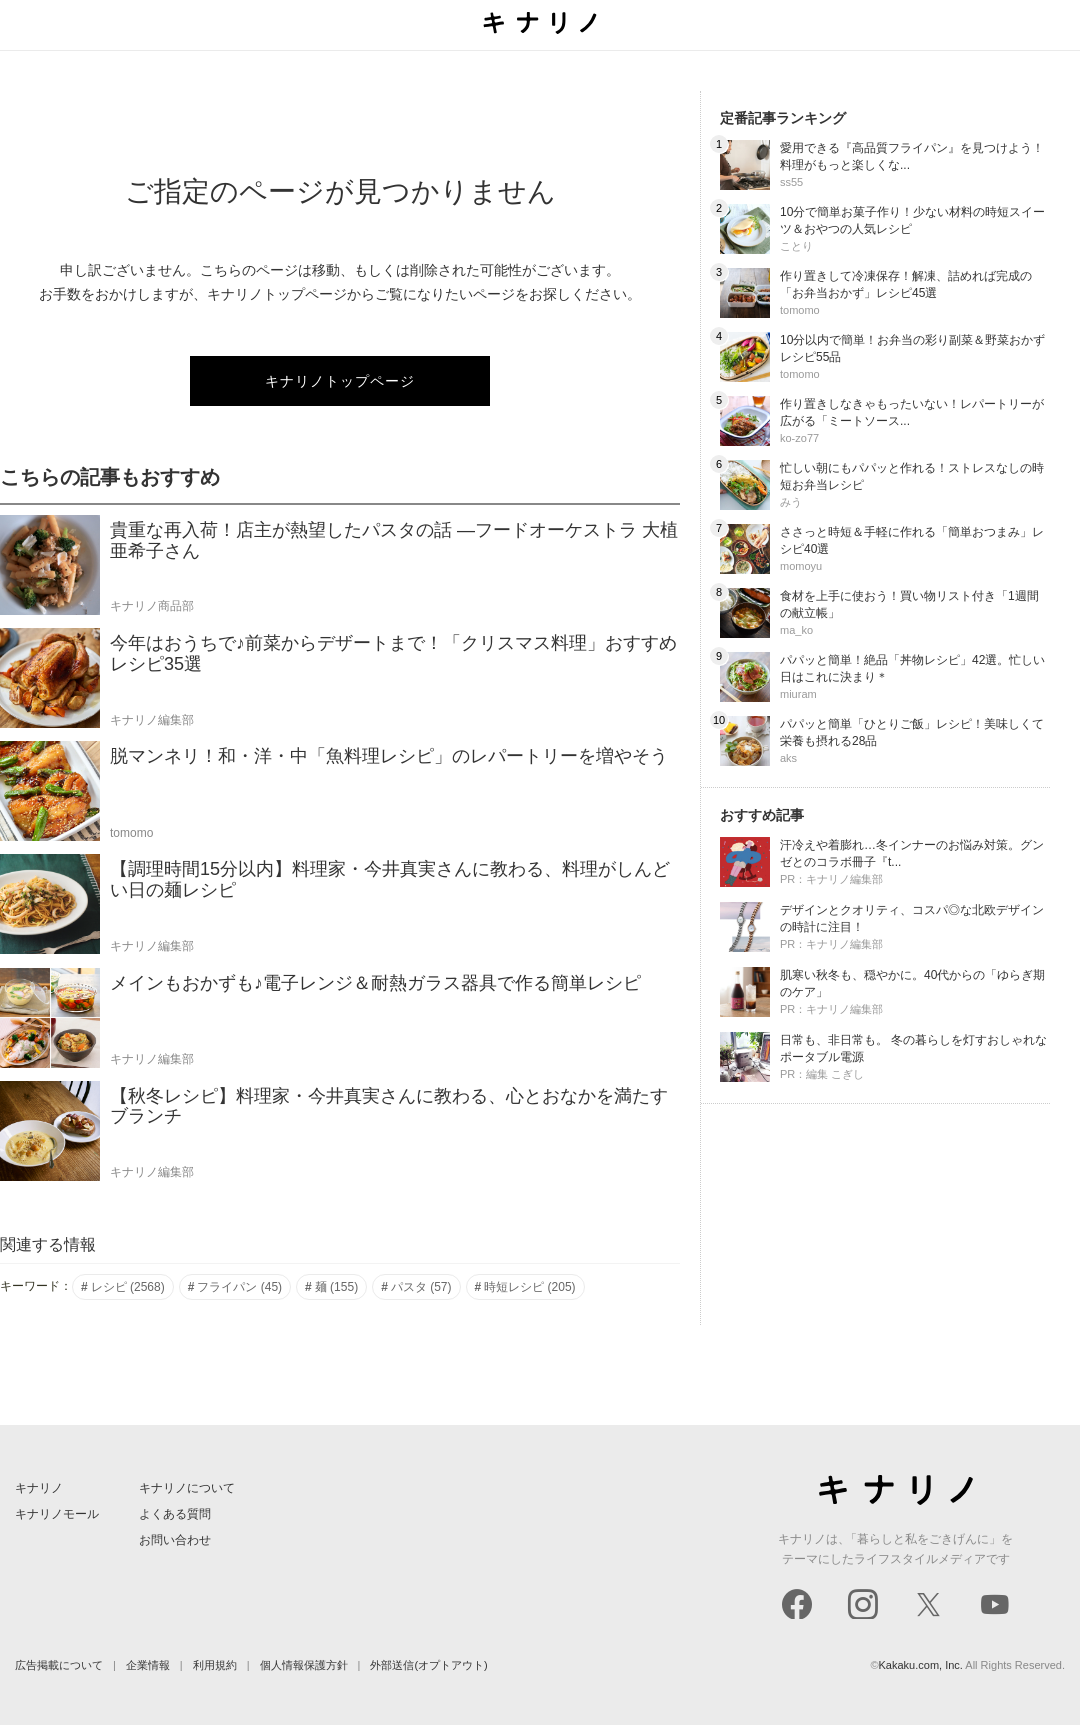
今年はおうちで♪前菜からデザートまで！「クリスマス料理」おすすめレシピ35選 (393, 653)
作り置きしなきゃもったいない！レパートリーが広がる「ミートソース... (912, 412)
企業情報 (148, 1665)
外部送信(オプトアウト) (428, 1665)
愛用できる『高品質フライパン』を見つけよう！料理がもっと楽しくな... (912, 156)
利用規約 (215, 1665)
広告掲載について (59, 1665)
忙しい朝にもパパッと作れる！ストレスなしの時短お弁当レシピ (912, 476)
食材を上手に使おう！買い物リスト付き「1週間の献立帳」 (909, 604)
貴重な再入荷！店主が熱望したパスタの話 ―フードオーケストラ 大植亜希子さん (394, 540)
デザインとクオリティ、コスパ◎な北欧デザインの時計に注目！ (912, 918)
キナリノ (39, 1488)
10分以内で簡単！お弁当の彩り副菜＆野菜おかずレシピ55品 (912, 348)
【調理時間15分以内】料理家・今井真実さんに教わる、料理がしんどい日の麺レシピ (390, 879)
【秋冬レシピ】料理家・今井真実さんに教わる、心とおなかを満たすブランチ (389, 1106)
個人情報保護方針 (304, 1665)
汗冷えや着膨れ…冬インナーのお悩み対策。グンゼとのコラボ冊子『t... (912, 853)
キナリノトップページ (340, 381)
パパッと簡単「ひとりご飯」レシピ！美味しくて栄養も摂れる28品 (912, 732)
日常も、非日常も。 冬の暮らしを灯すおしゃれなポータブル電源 (913, 1048)
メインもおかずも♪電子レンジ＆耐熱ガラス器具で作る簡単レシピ (375, 983)
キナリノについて (187, 1488)
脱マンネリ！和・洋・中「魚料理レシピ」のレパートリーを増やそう (389, 756)
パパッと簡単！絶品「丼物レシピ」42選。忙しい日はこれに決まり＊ (912, 668)
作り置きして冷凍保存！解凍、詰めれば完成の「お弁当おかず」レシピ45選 (906, 284)
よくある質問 (175, 1514)
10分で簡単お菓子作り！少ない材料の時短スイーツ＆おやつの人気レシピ (912, 220)
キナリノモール (57, 1514)
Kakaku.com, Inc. (921, 1665)
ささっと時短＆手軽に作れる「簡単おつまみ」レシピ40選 (912, 540)
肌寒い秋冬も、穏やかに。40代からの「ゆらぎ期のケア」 (912, 983)
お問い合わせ (175, 1540)
